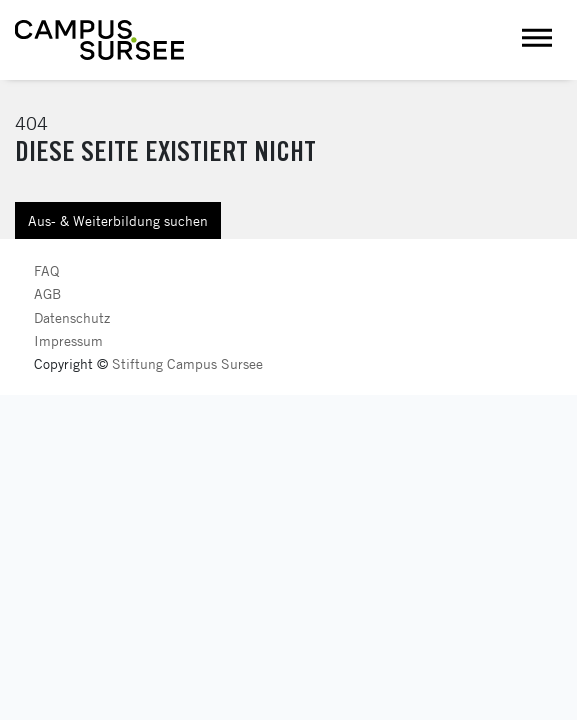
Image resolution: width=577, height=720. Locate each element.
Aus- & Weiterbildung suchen (118, 220)
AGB (47, 293)
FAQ (46, 270)
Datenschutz (72, 317)
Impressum (68, 340)
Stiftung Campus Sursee (187, 363)
